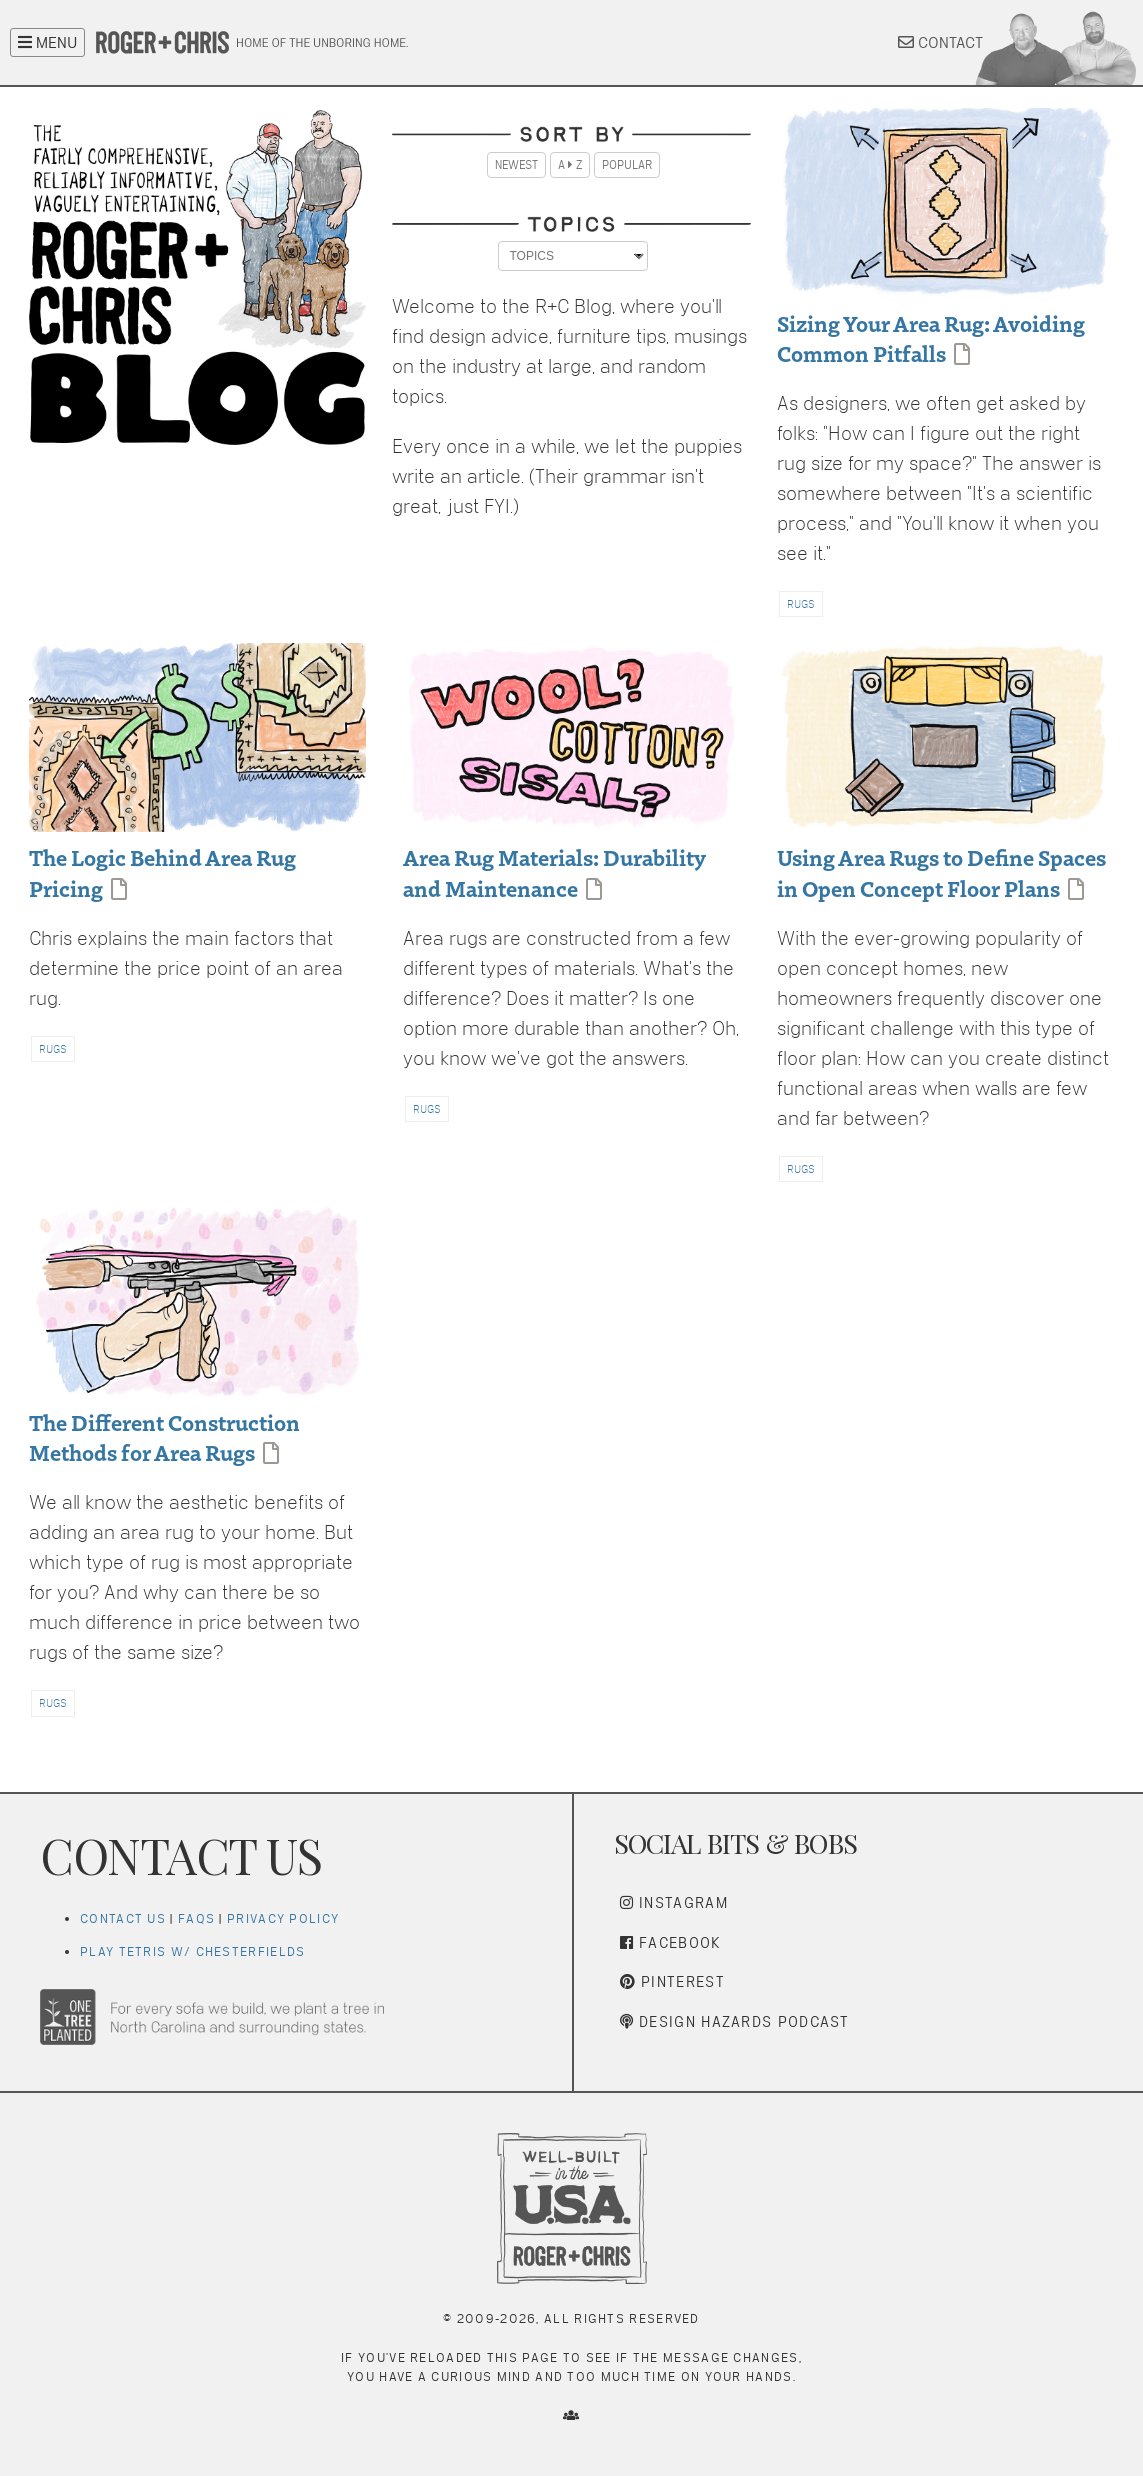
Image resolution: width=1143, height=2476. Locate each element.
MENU (47, 42)
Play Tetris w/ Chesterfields (192, 1951)
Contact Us (123, 1918)
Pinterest (672, 1981)
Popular (627, 165)
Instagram (674, 1902)
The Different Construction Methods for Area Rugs (164, 1436)
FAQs (196, 1918)
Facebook (671, 1942)
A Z (570, 165)
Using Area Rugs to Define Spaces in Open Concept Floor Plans (941, 871)
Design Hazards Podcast (735, 2021)
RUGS (801, 604)
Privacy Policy (283, 1918)
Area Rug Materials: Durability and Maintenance (554, 871)
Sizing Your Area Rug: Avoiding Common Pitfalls (931, 337)
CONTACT (940, 42)
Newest (516, 165)
